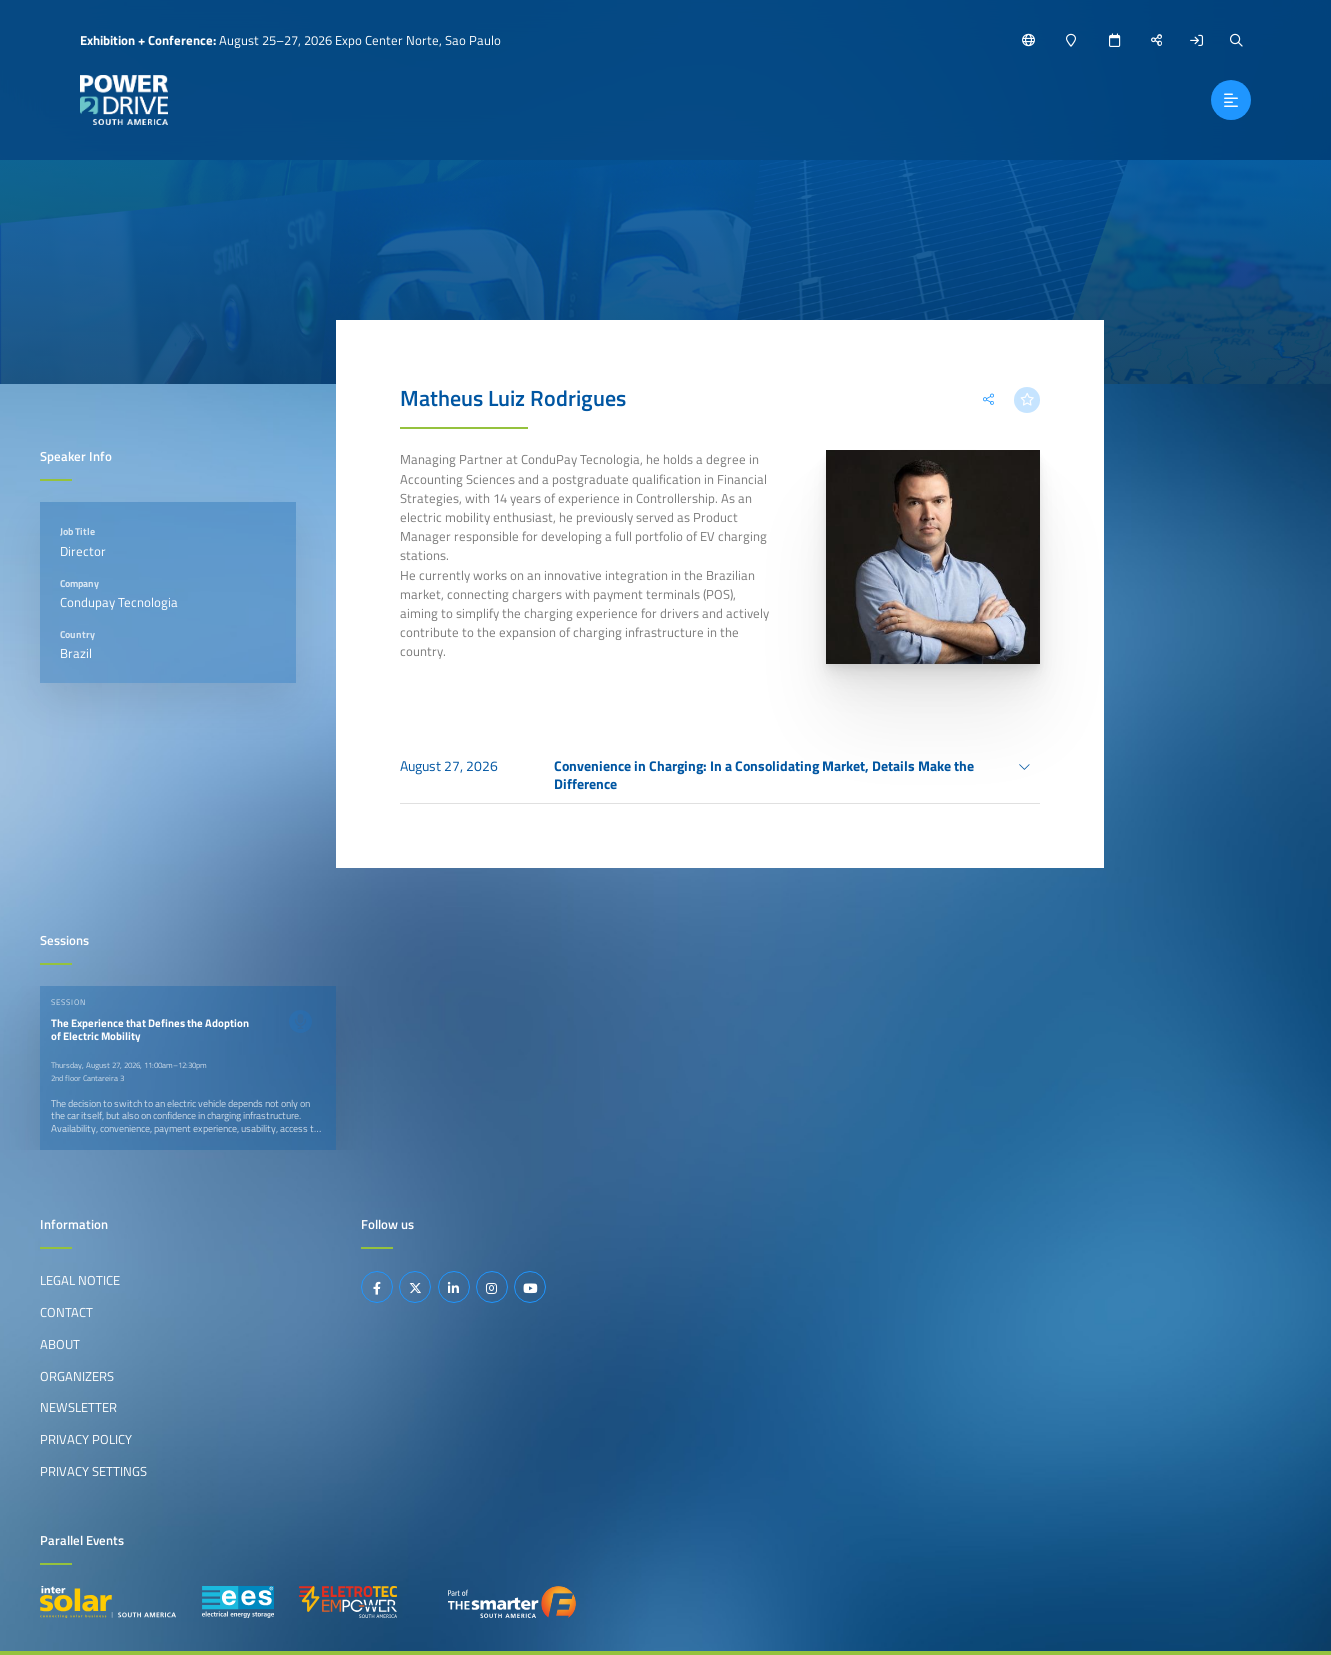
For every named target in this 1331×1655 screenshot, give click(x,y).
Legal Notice (80, 1280)
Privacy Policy (86, 1439)
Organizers (77, 1376)
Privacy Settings (93, 1471)
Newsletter (78, 1407)
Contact (66, 1312)
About (60, 1344)
